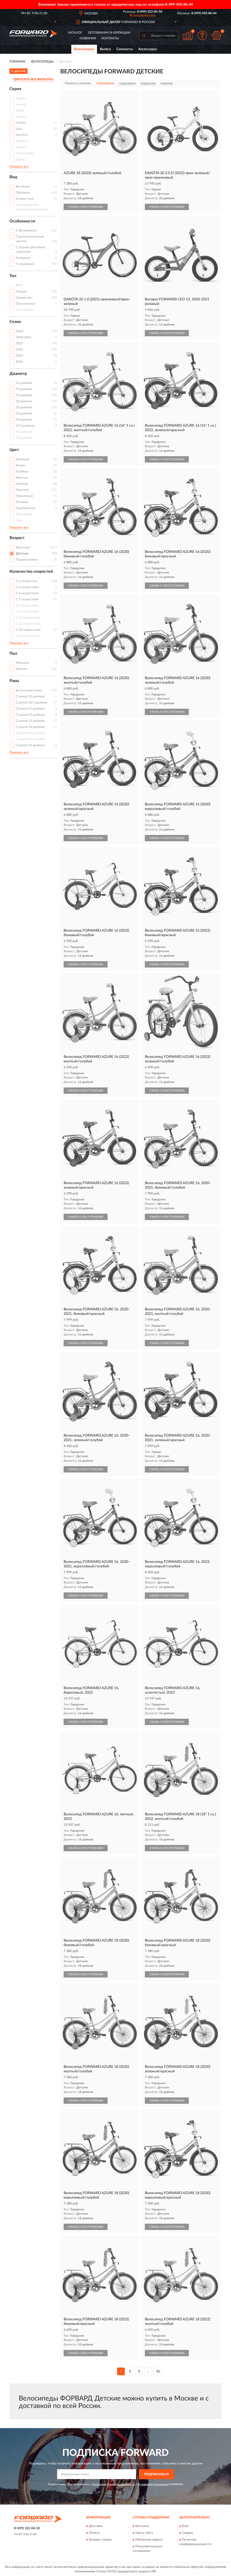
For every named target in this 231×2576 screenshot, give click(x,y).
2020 (19, 331)
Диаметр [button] (18, 374)
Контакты (110, 38)
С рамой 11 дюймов (30, 708)
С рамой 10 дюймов (30, 696)
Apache (21, 98)
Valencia (22, 141)
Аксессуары (147, 49)
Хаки (19, 520)
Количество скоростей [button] (31, 572)
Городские (23, 297)
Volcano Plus (25, 153)
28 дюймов (24, 431)
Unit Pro (22, 135)
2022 (19, 349)
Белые (20, 465)
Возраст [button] (17, 538)
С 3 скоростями (27, 587)
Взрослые (23, 547)
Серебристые (25, 508)
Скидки (187, 2532)
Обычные (23, 192)
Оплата (94, 2532)
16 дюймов (24, 395)
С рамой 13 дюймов (30, 720)
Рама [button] (14, 681)
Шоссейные (24, 309)
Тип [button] (12, 276)
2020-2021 (23, 337)
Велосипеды (84, 49)
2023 (19, 355)
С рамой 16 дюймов (30, 745)
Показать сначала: (78, 83)
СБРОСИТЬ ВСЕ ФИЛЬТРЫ (33, 79)
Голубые (22, 471)
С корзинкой (25, 264)
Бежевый (22, 459)
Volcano (21, 147)
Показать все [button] (18, 166)
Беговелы (23, 186)
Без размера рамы (29, 690)
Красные (22, 489)
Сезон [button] (15, 322)
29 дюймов (24, 437)
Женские (22, 662)
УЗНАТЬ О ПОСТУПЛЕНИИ (85, 207)
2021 (19, 343)
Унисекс (22, 669)
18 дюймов (24, 401)
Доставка (96, 2526)
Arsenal (21, 104)
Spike (19, 110)
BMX (19, 285)
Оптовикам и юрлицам (109, 32)
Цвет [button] (14, 450)
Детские (22, 553)
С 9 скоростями (27, 611)
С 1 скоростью (26, 581)
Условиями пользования (153, 2484)
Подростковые (27, 559)
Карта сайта (144, 2532)
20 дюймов (24, 407)
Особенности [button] (22, 221)
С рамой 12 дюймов (30, 714)
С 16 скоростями (28, 623)
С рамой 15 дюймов (30, 733)
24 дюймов (24, 413)
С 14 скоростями (28, 617)
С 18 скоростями (28, 629)
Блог (185, 2526)
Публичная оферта (149, 2539)
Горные (21, 291)
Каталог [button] (75, 32)
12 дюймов (24, 383)
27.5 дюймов (25, 425)
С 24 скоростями (28, 636)
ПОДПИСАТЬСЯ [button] (156, 2474)
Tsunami (21, 116)
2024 (19, 361)
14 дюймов (24, 389)
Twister (21, 122)
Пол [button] (13, 654)
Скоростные (25, 198)
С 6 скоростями (27, 593)
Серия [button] (15, 89)
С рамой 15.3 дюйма (30, 739)
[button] (142, 15)
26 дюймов (24, 419)
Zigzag (20, 159)
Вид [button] (13, 177)
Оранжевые (24, 496)
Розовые (22, 502)
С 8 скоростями (27, 605)
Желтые (22, 477)
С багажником (26, 230)
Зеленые (22, 483)
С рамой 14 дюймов (30, 727)
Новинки (88, 38)
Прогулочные (25, 303)
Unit (19, 129)
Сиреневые (24, 514)
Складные (23, 257)
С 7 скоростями (27, 599)
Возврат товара (100, 2539)
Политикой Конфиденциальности (113, 2484)
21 (158, 2371)
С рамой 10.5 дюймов (31, 702)
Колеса (105, 49)
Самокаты (124, 49)
